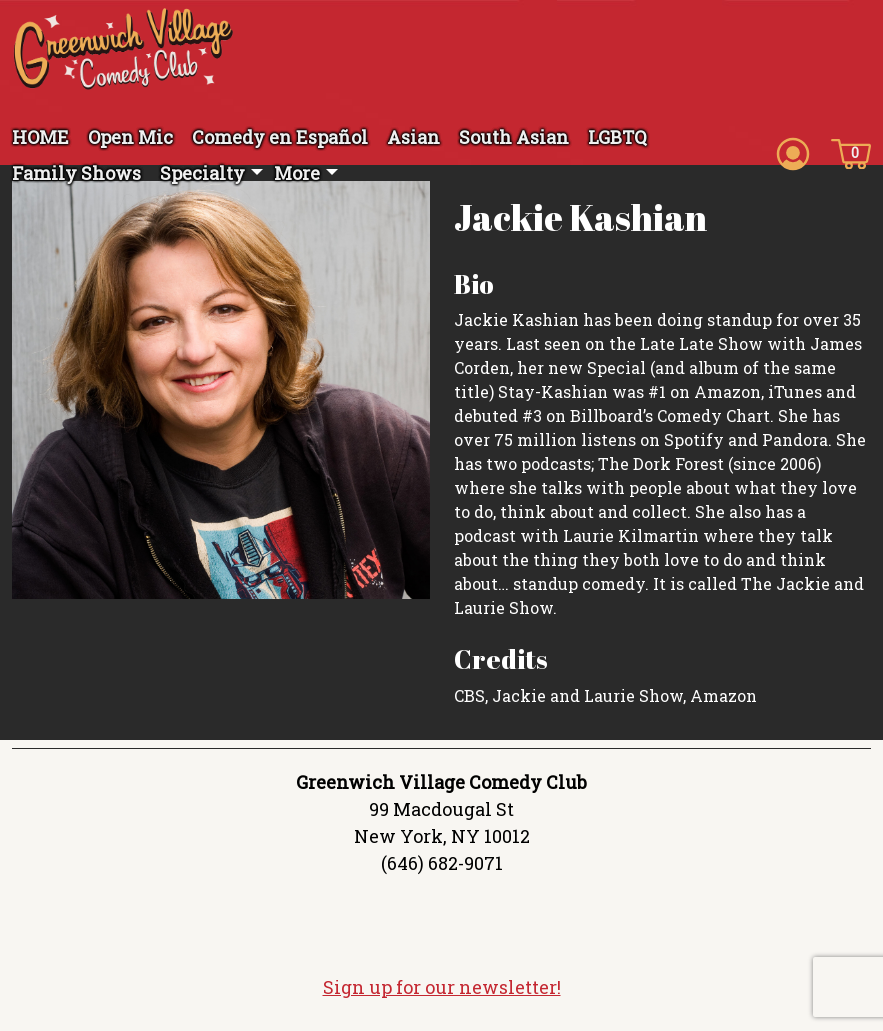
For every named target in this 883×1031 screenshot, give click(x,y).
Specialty (202, 173)
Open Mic (130, 137)
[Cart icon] (851, 152)
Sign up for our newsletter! (442, 987)
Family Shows (76, 173)
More (297, 173)
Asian (413, 137)
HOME (40, 137)
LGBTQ (617, 137)
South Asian (514, 137)
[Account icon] (793, 152)
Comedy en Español (280, 137)
